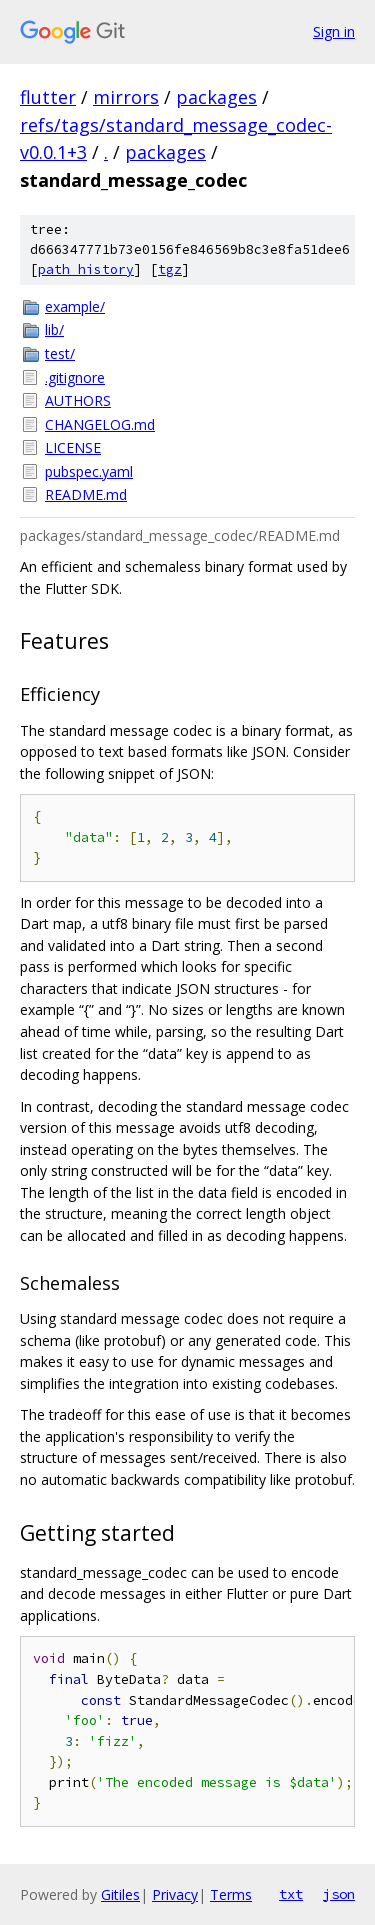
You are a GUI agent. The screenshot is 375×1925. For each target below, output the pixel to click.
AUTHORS (78, 400)
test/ (60, 353)
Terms (231, 1894)
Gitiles (120, 1894)
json (339, 1894)
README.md (86, 494)
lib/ (54, 329)
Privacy (175, 1894)
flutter (48, 97)
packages (216, 97)
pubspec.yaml (89, 471)
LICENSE (73, 447)
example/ (75, 306)
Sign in (334, 31)
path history (86, 269)
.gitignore (75, 377)
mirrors (126, 97)
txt (291, 1894)
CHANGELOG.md (100, 424)
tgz (170, 269)
